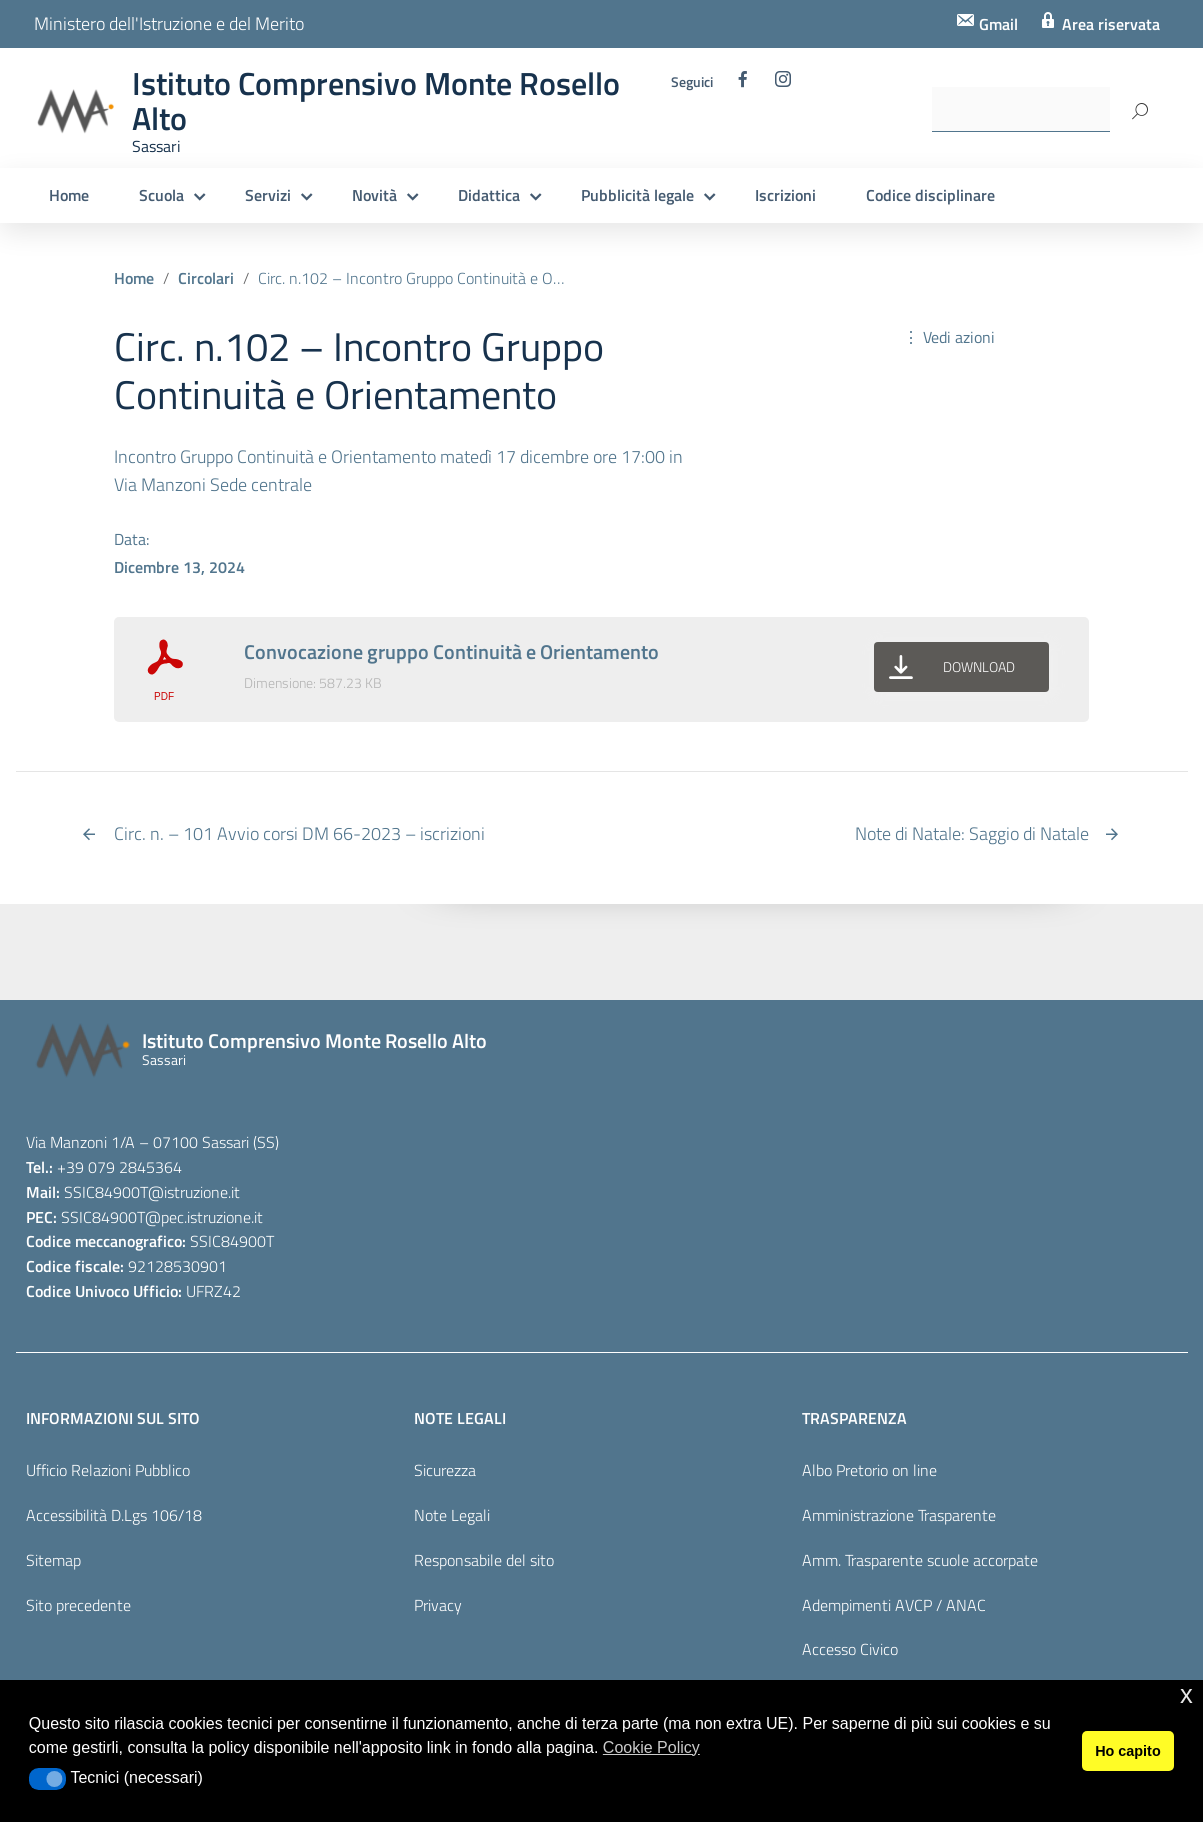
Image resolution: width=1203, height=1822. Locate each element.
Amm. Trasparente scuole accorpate (920, 1560)
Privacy (438, 1605)
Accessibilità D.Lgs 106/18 (114, 1515)
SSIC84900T (106, 1192)
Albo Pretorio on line (869, 1470)
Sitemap (53, 1560)
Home (69, 195)
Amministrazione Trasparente (899, 1515)
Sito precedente (78, 1605)
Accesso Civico (850, 1649)
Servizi (268, 195)
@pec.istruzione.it (204, 1217)
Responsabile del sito (484, 1560)
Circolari (206, 278)
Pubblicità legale (637, 195)
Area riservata (1109, 24)
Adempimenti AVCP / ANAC (894, 1605)
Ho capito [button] (1128, 1751)
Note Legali (452, 1515)
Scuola (161, 195)
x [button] (1186, 1694)
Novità (374, 195)
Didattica (489, 195)
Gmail (996, 24)
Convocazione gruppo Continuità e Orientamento (451, 651)
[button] (47, 1779)
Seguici (692, 82)
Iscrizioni (785, 195)
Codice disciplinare (930, 195)
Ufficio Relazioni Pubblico (108, 1470)
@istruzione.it (194, 1192)
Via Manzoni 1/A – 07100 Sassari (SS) (152, 1142)
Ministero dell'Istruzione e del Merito (169, 23)
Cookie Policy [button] (651, 1747)
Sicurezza (445, 1470)
